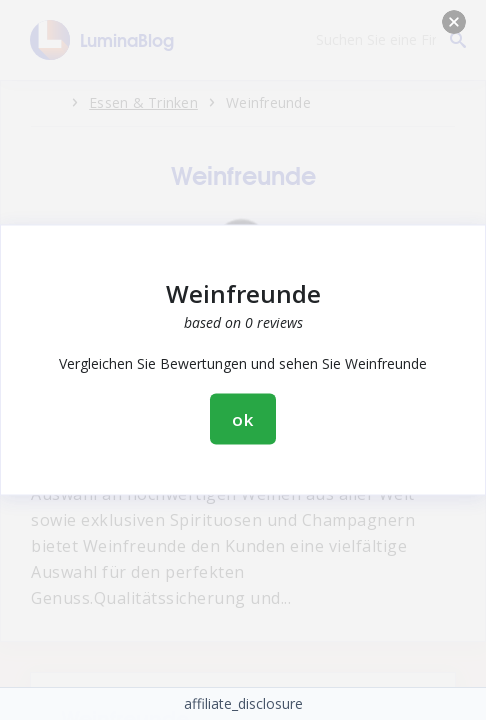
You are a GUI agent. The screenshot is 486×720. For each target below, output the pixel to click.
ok (243, 419)
